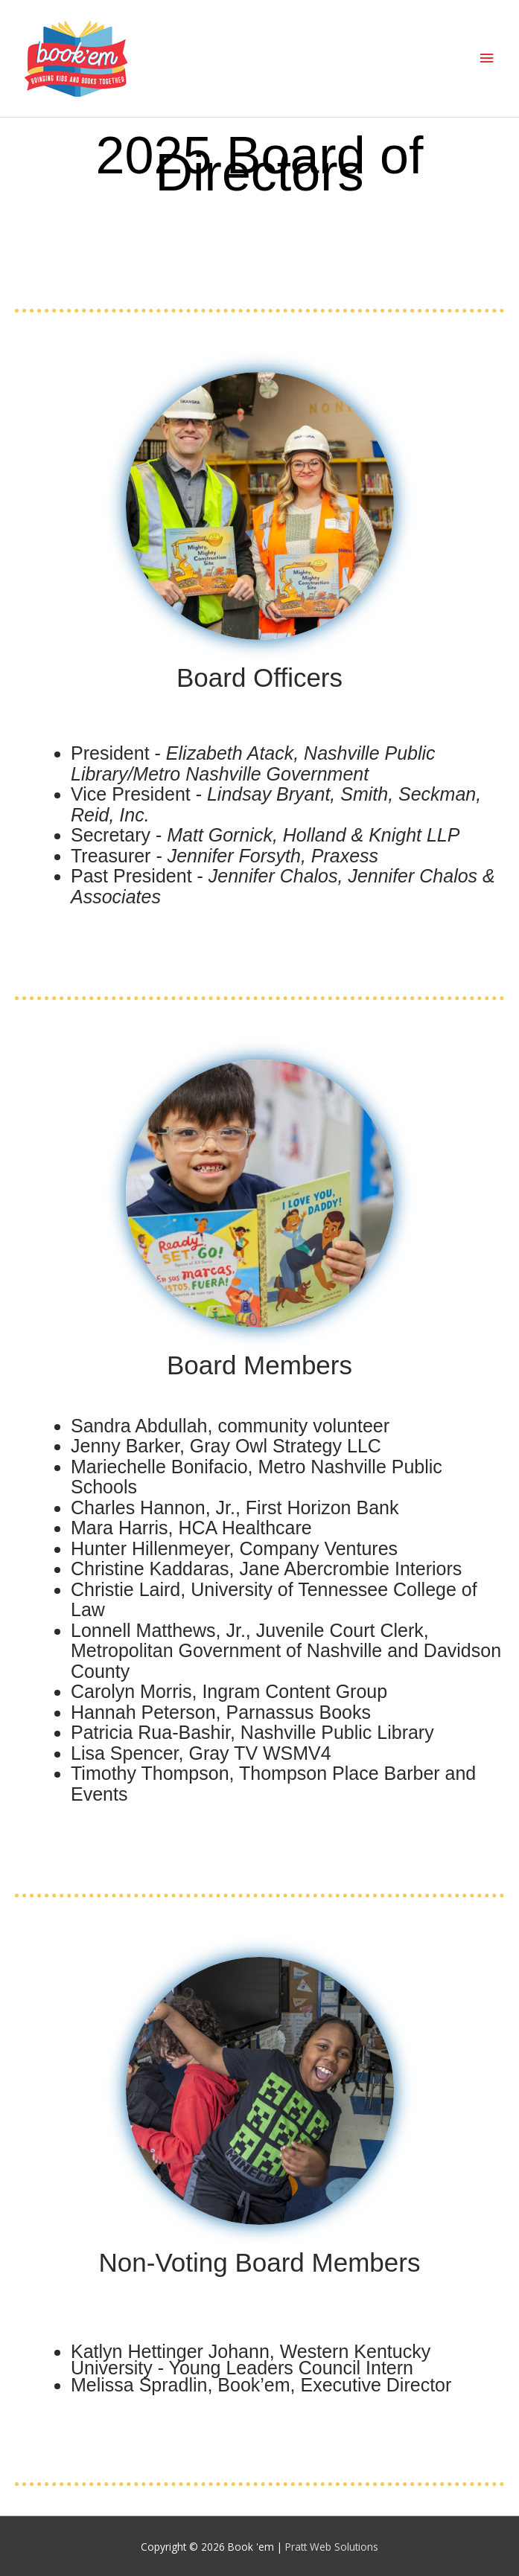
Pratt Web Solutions (331, 2547)
